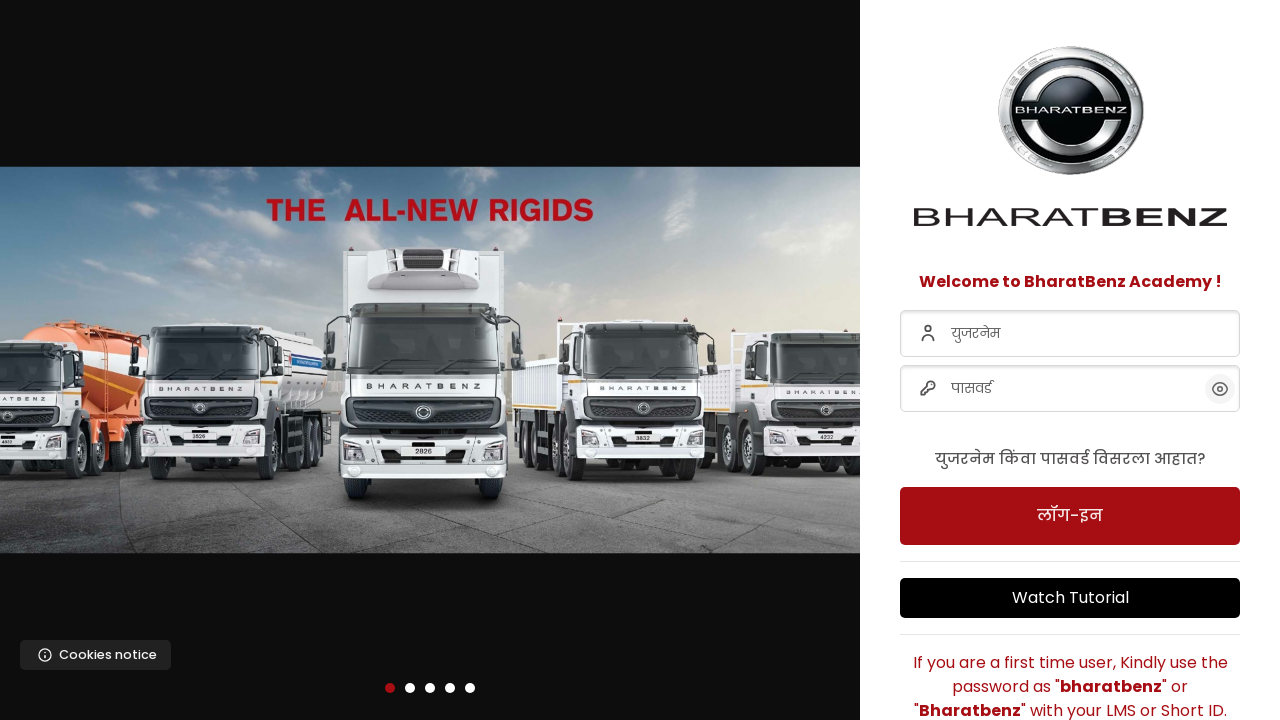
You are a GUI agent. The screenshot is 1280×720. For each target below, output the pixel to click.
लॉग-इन (1070, 515)
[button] (390, 688)
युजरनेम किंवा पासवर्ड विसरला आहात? (1070, 458)
